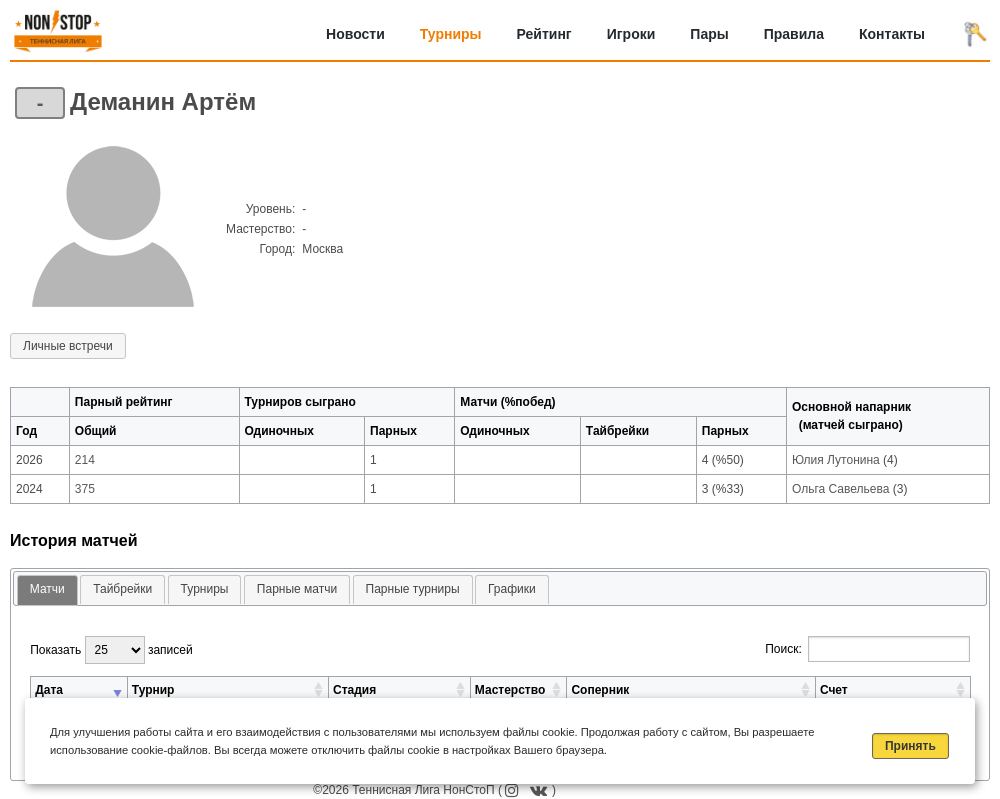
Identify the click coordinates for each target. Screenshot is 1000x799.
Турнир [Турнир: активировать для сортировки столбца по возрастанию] (153, 690)
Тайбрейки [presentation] (122, 589)
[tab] (47, 590)
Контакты (892, 34)
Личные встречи (68, 346)
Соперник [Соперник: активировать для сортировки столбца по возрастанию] (600, 690)
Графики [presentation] (512, 589)
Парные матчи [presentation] (297, 589)
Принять (910, 746)
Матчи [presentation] (47, 589)
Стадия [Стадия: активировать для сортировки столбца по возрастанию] (354, 690)
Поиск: (867, 649)
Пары (709, 34)
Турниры (451, 34)
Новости (355, 34)
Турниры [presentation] (205, 589)
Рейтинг (544, 34)
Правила (794, 34)
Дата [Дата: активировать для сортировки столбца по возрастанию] (49, 690)
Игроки (631, 34)
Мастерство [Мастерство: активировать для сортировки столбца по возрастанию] (510, 690)
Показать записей (111, 650)
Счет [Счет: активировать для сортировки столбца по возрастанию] (834, 690)
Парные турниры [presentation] (413, 589)
